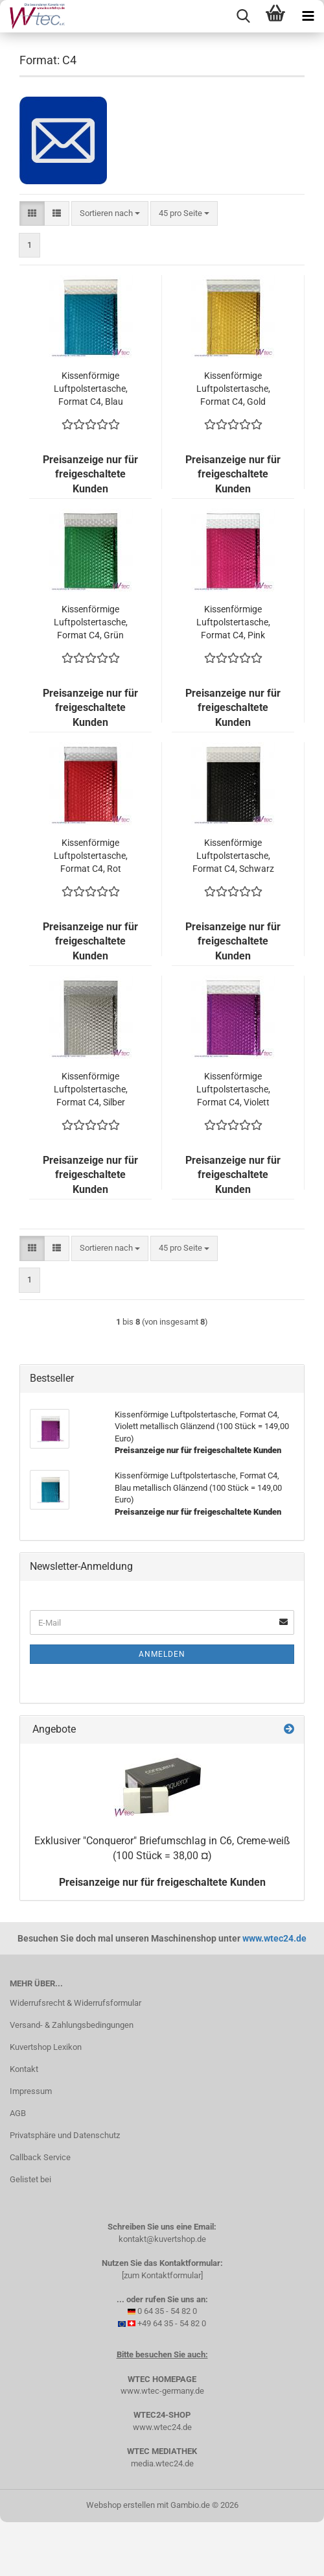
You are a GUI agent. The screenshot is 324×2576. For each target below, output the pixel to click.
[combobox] (109, 213)
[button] (32, 213)
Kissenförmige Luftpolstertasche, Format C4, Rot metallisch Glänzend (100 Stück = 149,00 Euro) (90, 856)
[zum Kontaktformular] (162, 2275)
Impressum (31, 2091)
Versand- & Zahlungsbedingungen (71, 2025)
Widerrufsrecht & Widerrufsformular (75, 2003)
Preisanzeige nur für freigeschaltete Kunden (162, 1882)
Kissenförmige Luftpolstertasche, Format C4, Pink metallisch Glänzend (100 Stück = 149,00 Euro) (233, 623)
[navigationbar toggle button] (308, 16)
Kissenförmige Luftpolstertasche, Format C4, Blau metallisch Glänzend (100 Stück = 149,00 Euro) (90, 389)
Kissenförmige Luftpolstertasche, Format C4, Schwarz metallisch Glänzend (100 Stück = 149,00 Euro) (233, 856)
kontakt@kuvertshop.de (162, 2239)
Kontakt (24, 2069)
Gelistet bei (30, 2179)
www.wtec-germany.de (162, 2391)
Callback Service (40, 2157)
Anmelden (162, 1654)
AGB (18, 2113)
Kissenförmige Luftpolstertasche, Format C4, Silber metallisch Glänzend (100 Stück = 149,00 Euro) (90, 1090)
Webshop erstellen (120, 2505)
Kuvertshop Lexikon (46, 2047)
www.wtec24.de (274, 1938)
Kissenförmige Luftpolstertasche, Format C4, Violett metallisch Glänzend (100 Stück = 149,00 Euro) (233, 1090)
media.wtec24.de (162, 2463)
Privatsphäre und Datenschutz (65, 2135)
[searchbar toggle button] (243, 16)
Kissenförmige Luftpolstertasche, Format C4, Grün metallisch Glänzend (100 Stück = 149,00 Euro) (90, 623)
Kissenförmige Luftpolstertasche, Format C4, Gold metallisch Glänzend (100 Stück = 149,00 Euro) (233, 389)
